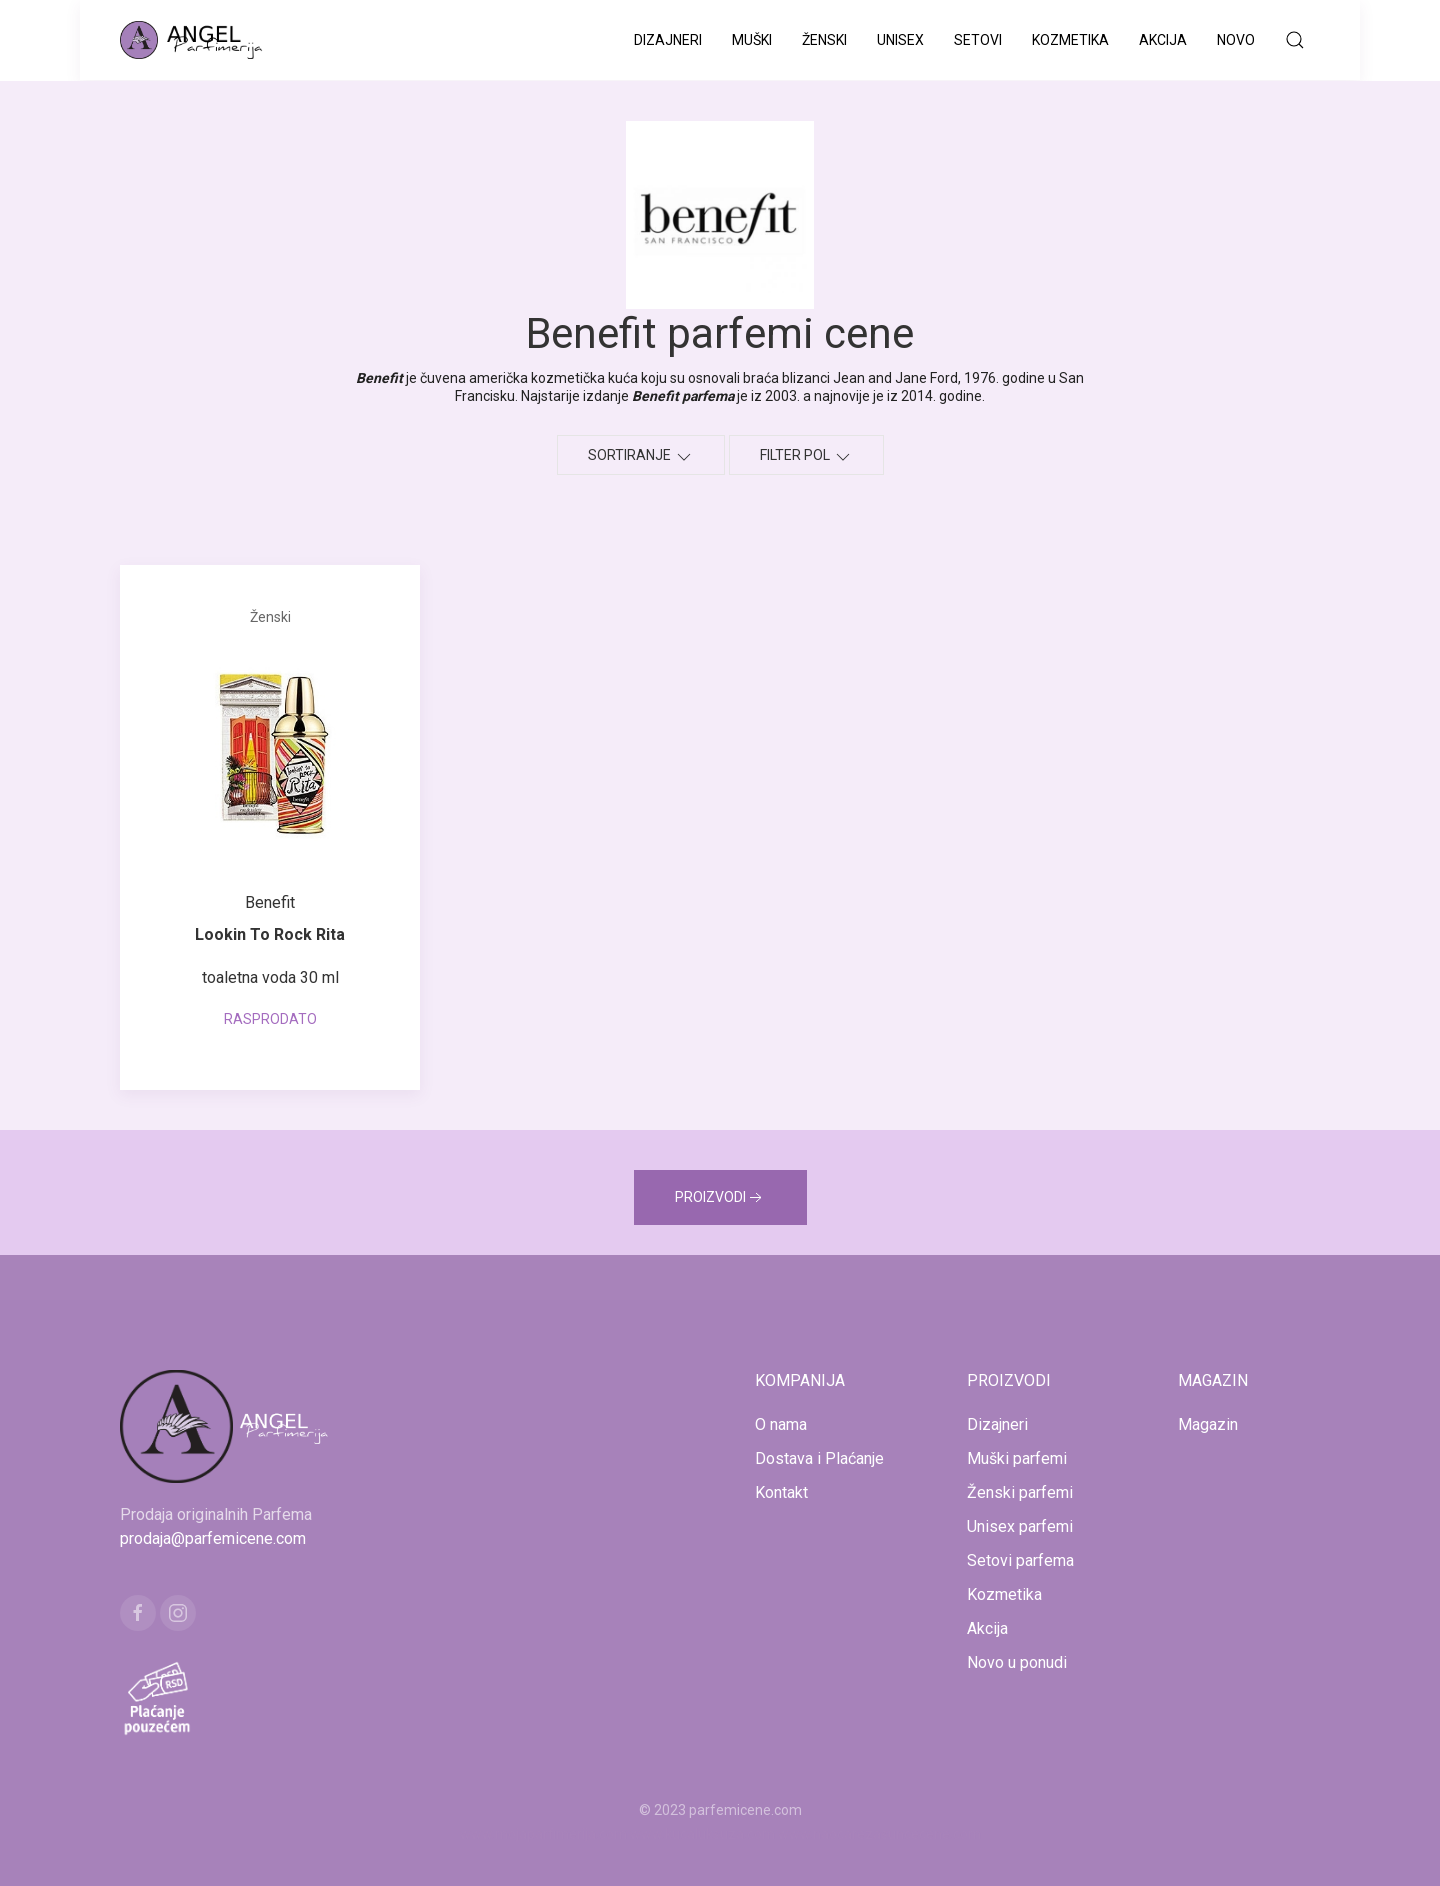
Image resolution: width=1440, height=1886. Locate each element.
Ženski (824, 40)
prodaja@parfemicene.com (213, 1538)
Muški (752, 40)
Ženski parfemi (1020, 1492)
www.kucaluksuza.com (702, 1834)
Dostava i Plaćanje (819, 1458)
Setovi (978, 40)
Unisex (900, 40)
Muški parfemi (1017, 1458)
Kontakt (781, 1492)
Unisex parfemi (1020, 1526)
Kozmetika (1070, 40)
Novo (1236, 40)
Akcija (1163, 40)
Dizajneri (668, 40)
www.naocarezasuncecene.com (879, 1834)
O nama (781, 1424)
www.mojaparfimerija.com (543, 1834)
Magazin (1208, 1424)
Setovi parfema (1020, 1560)
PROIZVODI (720, 1198)
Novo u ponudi (1017, 1662)
